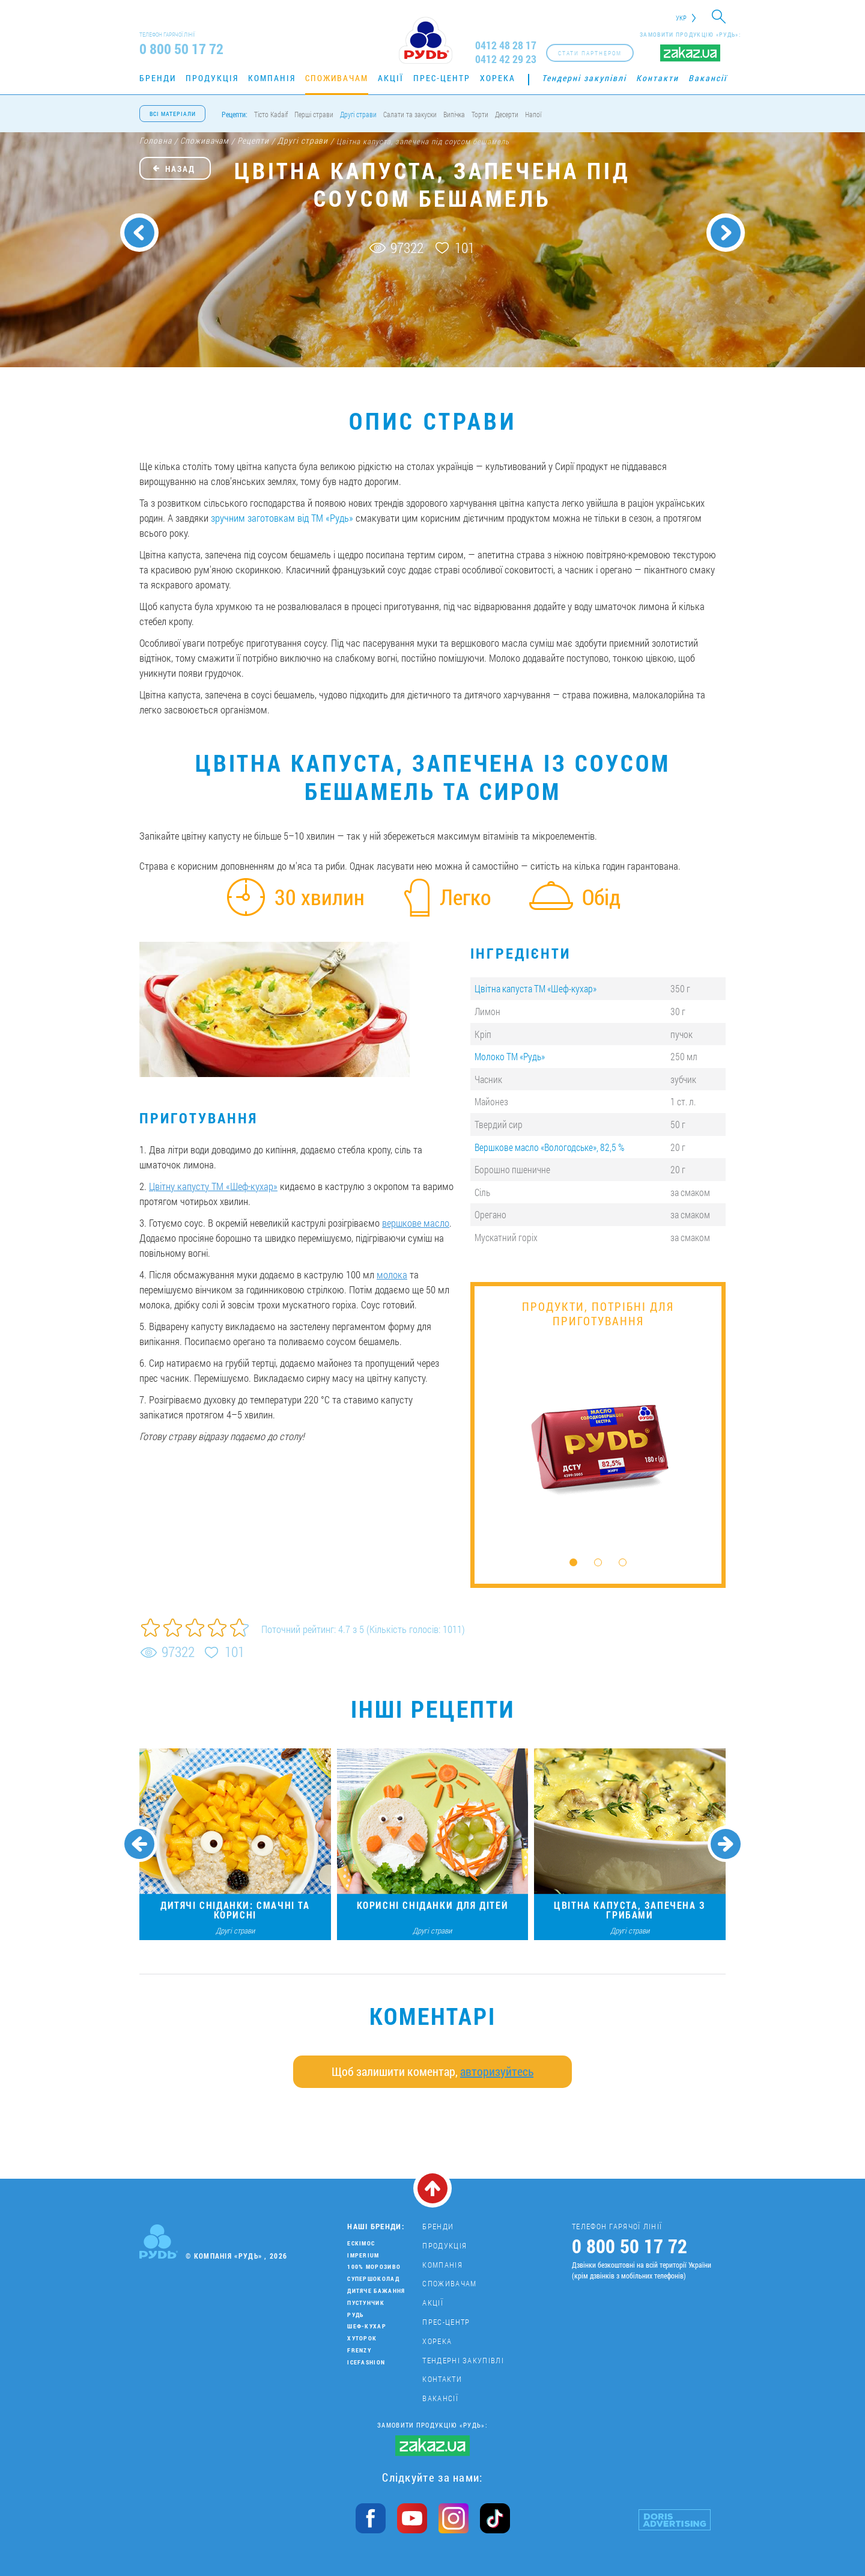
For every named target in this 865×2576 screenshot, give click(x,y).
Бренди (157, 78)
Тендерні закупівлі (584, 78)
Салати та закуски (410, 114)
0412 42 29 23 (505, 59)
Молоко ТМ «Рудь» (510, 1056)
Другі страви (358, 114)
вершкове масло (415, 1223)
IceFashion (366, 2362)
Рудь (355, 2315)
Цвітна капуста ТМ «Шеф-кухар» (535, 988)
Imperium (363, 2255)
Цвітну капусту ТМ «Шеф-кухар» (213, 1186)
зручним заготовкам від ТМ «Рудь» (282, 518)
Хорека (497, 78)
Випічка (454, 114)
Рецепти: (234, 114)
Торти (480, 114)
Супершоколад (373, 2279)
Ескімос (361, 2243)
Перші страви (313, 114)
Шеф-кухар (366, 2326)
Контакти (657, 78)
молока (392, 1274)
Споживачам (336, 78)
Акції (391, 78)
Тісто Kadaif (271, 114)
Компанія (272, 78)
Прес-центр (441, 78)
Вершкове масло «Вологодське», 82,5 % (549, 1147)
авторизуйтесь (496, 2071)
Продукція (212, 78)
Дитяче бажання (376, 2291)
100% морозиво (374, 2267)
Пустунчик (365, 2303)
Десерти (506, 114)
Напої (533, 114)
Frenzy (359, 2350)
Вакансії (707, 78)
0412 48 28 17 (505, 45)
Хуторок (362, 2338)
